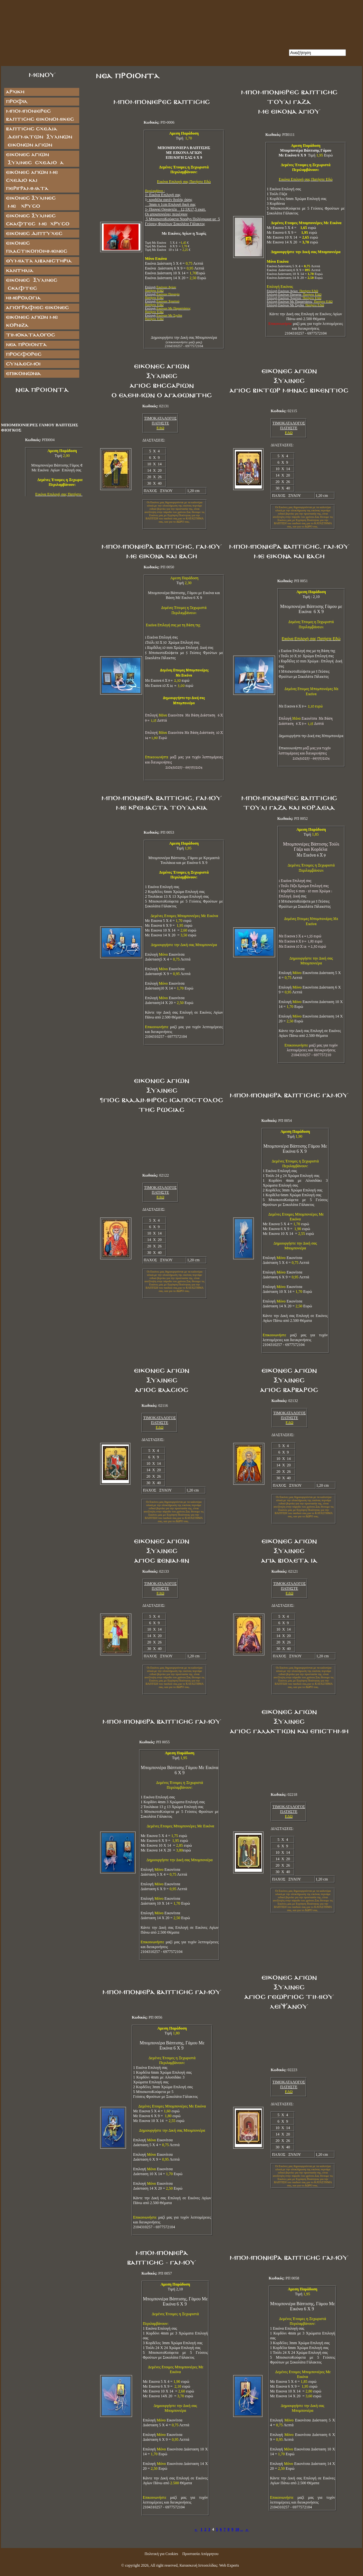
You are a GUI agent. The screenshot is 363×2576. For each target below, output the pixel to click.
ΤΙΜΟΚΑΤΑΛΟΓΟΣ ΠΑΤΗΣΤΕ (160, 420)
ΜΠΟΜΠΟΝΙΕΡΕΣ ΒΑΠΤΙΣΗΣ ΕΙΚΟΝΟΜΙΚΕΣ (40, 115)
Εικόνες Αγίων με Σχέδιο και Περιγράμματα (32, 180)
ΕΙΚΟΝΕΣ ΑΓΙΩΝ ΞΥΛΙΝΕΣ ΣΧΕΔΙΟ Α (34, 158)
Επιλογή (162, 295)
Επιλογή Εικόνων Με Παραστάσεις (300, 301)
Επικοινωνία (23, 373)
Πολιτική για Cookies (161, 2554)
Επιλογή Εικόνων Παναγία (294, 294)
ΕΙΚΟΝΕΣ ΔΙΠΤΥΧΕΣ (34, 233)
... (241, 2529)
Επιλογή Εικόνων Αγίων (292, 291)
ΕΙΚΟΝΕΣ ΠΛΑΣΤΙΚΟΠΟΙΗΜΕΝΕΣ (36, 247)
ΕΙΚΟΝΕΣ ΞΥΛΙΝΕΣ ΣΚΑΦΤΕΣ (31, 284)
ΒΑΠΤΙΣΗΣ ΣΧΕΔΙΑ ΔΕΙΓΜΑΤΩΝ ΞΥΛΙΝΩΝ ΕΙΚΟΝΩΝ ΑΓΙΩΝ (39, 137)
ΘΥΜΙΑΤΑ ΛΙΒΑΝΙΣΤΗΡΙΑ (39, 261)
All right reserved (164, 2565)
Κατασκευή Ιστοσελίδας (198, 2565)
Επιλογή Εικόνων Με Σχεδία (295, 305)
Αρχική (15, 92)
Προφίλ (16, 101)
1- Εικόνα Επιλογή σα (162, 195)
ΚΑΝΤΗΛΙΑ (19, 270)
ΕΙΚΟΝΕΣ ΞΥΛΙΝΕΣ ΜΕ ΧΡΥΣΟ (37, 202)
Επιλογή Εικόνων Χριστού (294, 298)
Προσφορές (23, 354)
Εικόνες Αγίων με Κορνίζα (32, 321)
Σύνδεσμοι (23, 364)
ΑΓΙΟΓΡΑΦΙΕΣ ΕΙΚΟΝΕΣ (37, 307)
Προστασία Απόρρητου (200, 2554)
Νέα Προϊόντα (26, 344)
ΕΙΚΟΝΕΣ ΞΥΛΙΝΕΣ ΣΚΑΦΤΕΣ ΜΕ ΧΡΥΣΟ (37, 219)
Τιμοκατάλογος (30, 335)
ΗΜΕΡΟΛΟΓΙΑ (23, 298)
